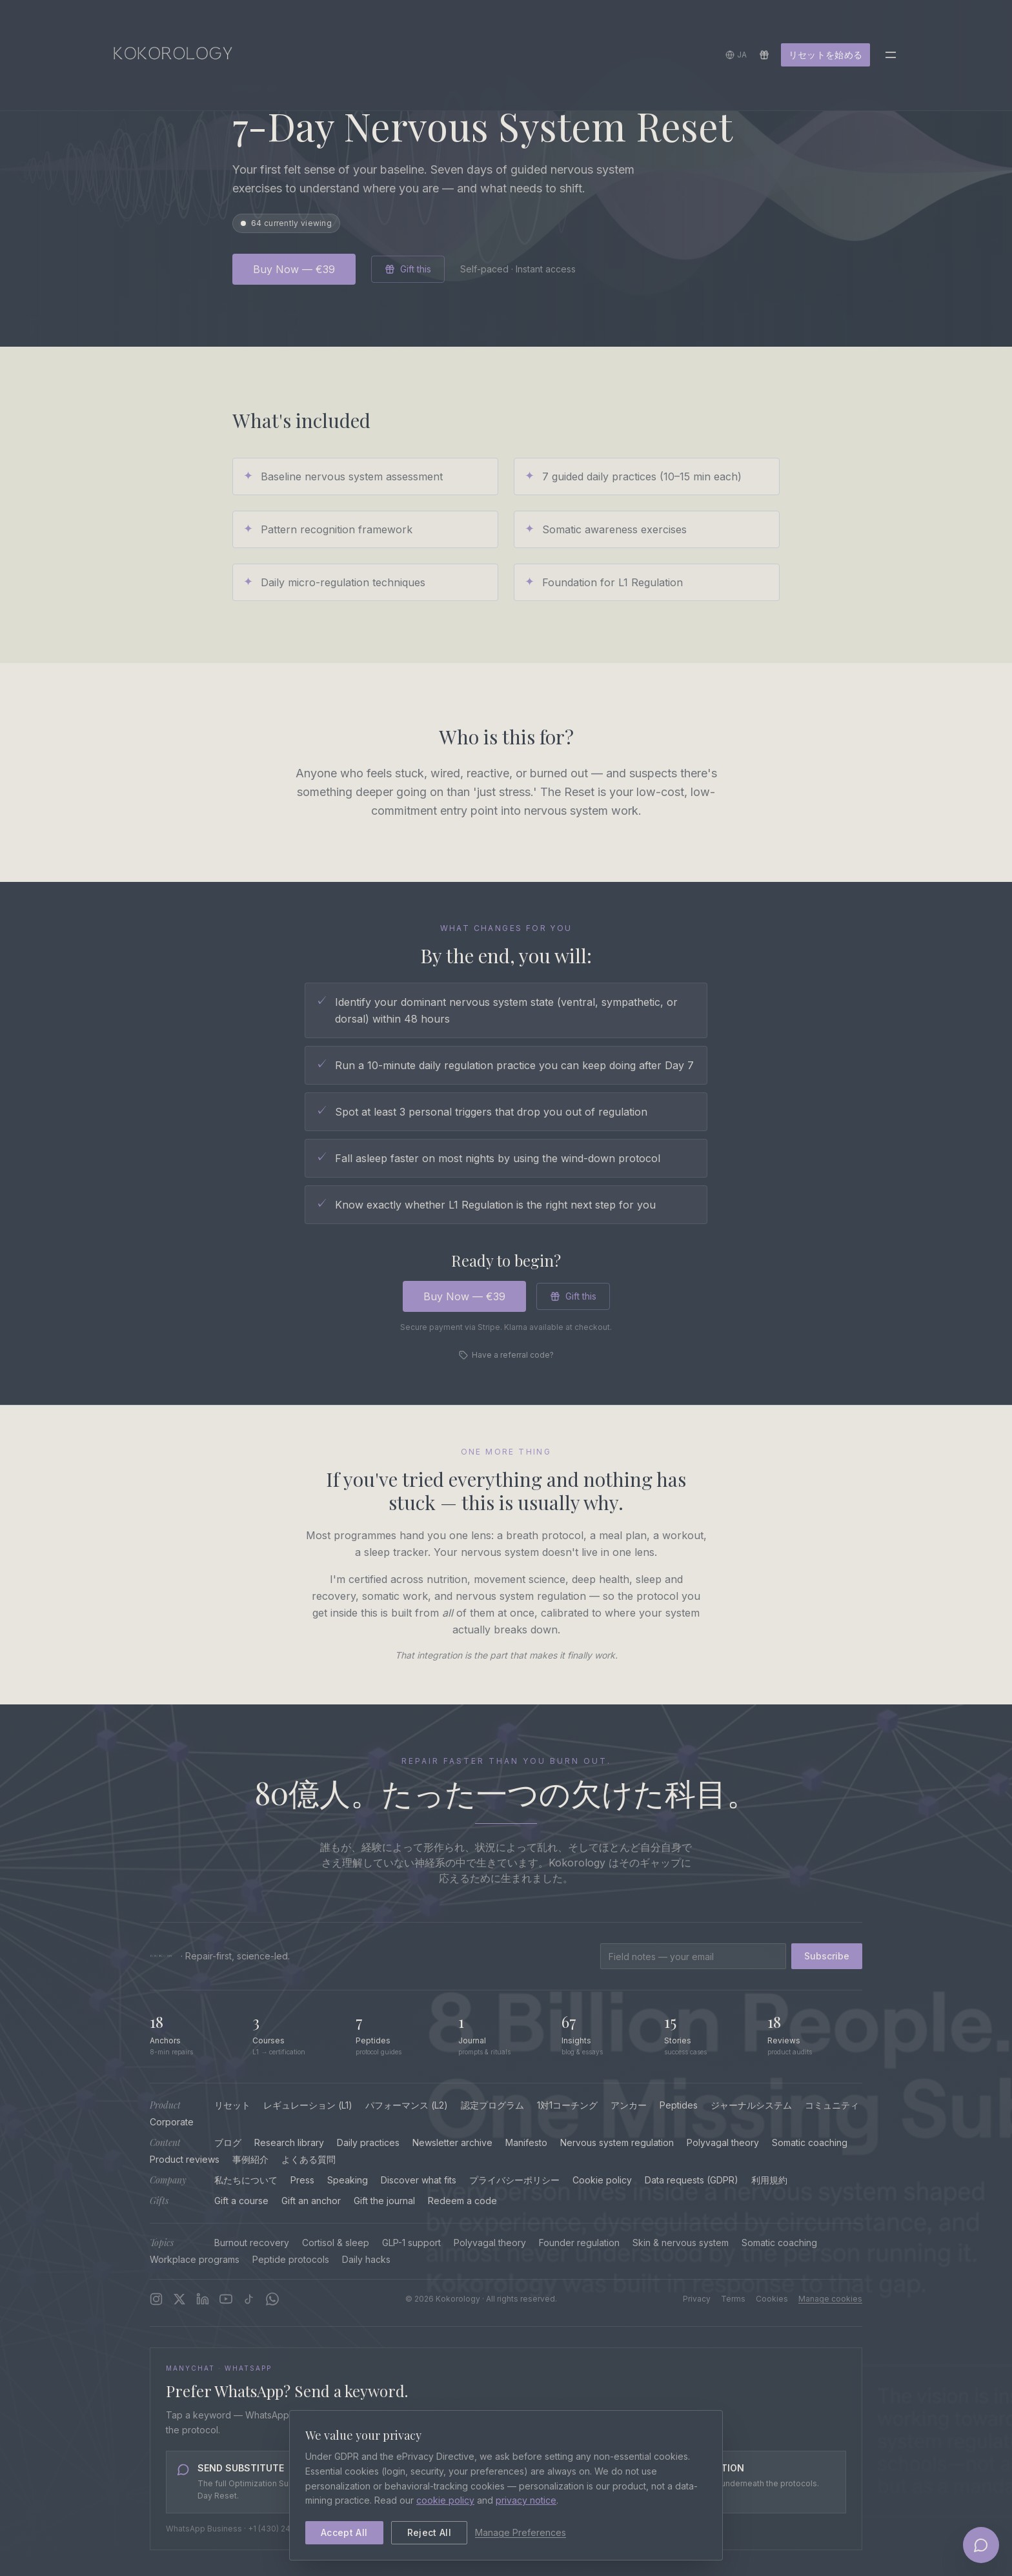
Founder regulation (579, 2242)
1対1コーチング (567, 2105)
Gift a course (241, 2200)
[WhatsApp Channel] (272, 2299)
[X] (179, 2299)
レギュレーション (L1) (307, 2105)
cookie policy (445, 2500)
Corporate (172, 2121)
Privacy (697, 2299)
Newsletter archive (452, 2142)
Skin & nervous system (680, 2242)
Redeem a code (462, 2200)
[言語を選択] (736, 57)
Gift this (408, 268)
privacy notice (526, 2500)
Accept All (344, 2532)
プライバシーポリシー (514, 2179)
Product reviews (184, 2159)
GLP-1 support (411, 2242)
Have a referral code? (506, 1355)
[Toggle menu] (891, 57)
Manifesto (526, 2142)
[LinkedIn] (202, 2299)
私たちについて (246, 2179)
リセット (232, 2105)
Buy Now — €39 (294, 269)
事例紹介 (250, 2159)
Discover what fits (418, 2179)
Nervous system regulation (617, 2142)
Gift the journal (384, 2200)
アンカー (629, 2105)
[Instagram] (156, 2299)
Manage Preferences (520, 2532)
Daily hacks (366, 2259)
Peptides (679, 2105)
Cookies (772, 2299)
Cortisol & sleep (335, 2242)
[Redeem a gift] (763, 57)
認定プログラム (492, 2105)
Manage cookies (830, 2299)
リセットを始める (825, 56)
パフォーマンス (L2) (406, 2105)
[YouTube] (225, 2299)
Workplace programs (194, 2259)
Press (302, 2179)
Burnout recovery (251, 2242)
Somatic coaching (809, 2142)
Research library (289, 2142)
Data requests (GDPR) (691, 2179)
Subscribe (826, 1955)
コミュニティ (832, 2105)
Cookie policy (602, 2179)
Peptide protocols (290, 2259)
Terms (733, 2299)
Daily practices (368, 2142)
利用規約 (769, 2179)
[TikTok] (249, 2299)
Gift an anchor (311, 2200)
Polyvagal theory (723, 2142)
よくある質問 (308, 2159)
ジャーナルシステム (751, 2105)
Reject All (429, 2532)
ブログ (227, 2142)
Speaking (347, 2179)
